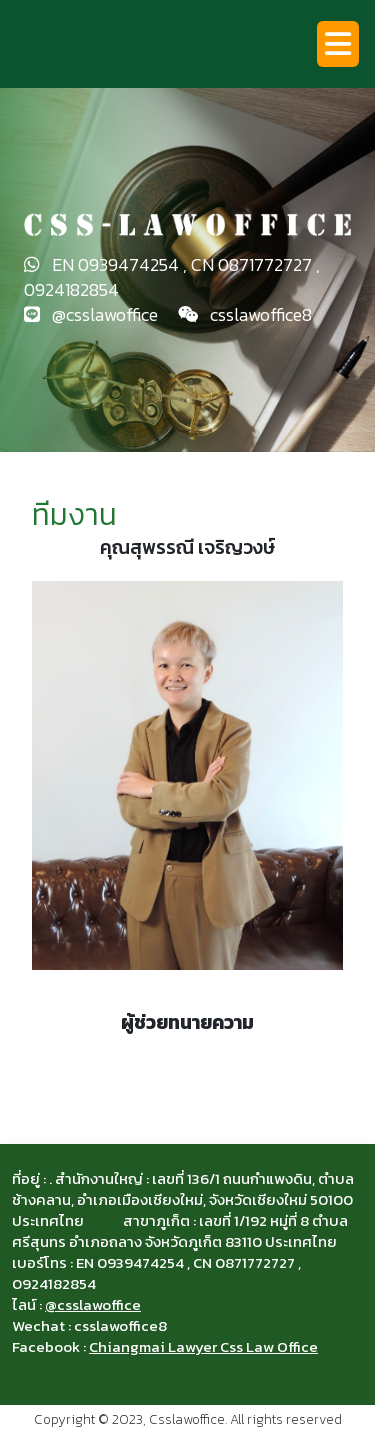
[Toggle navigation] (338, 44)
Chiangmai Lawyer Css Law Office (203, 1346)
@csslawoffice (93, 1304)
